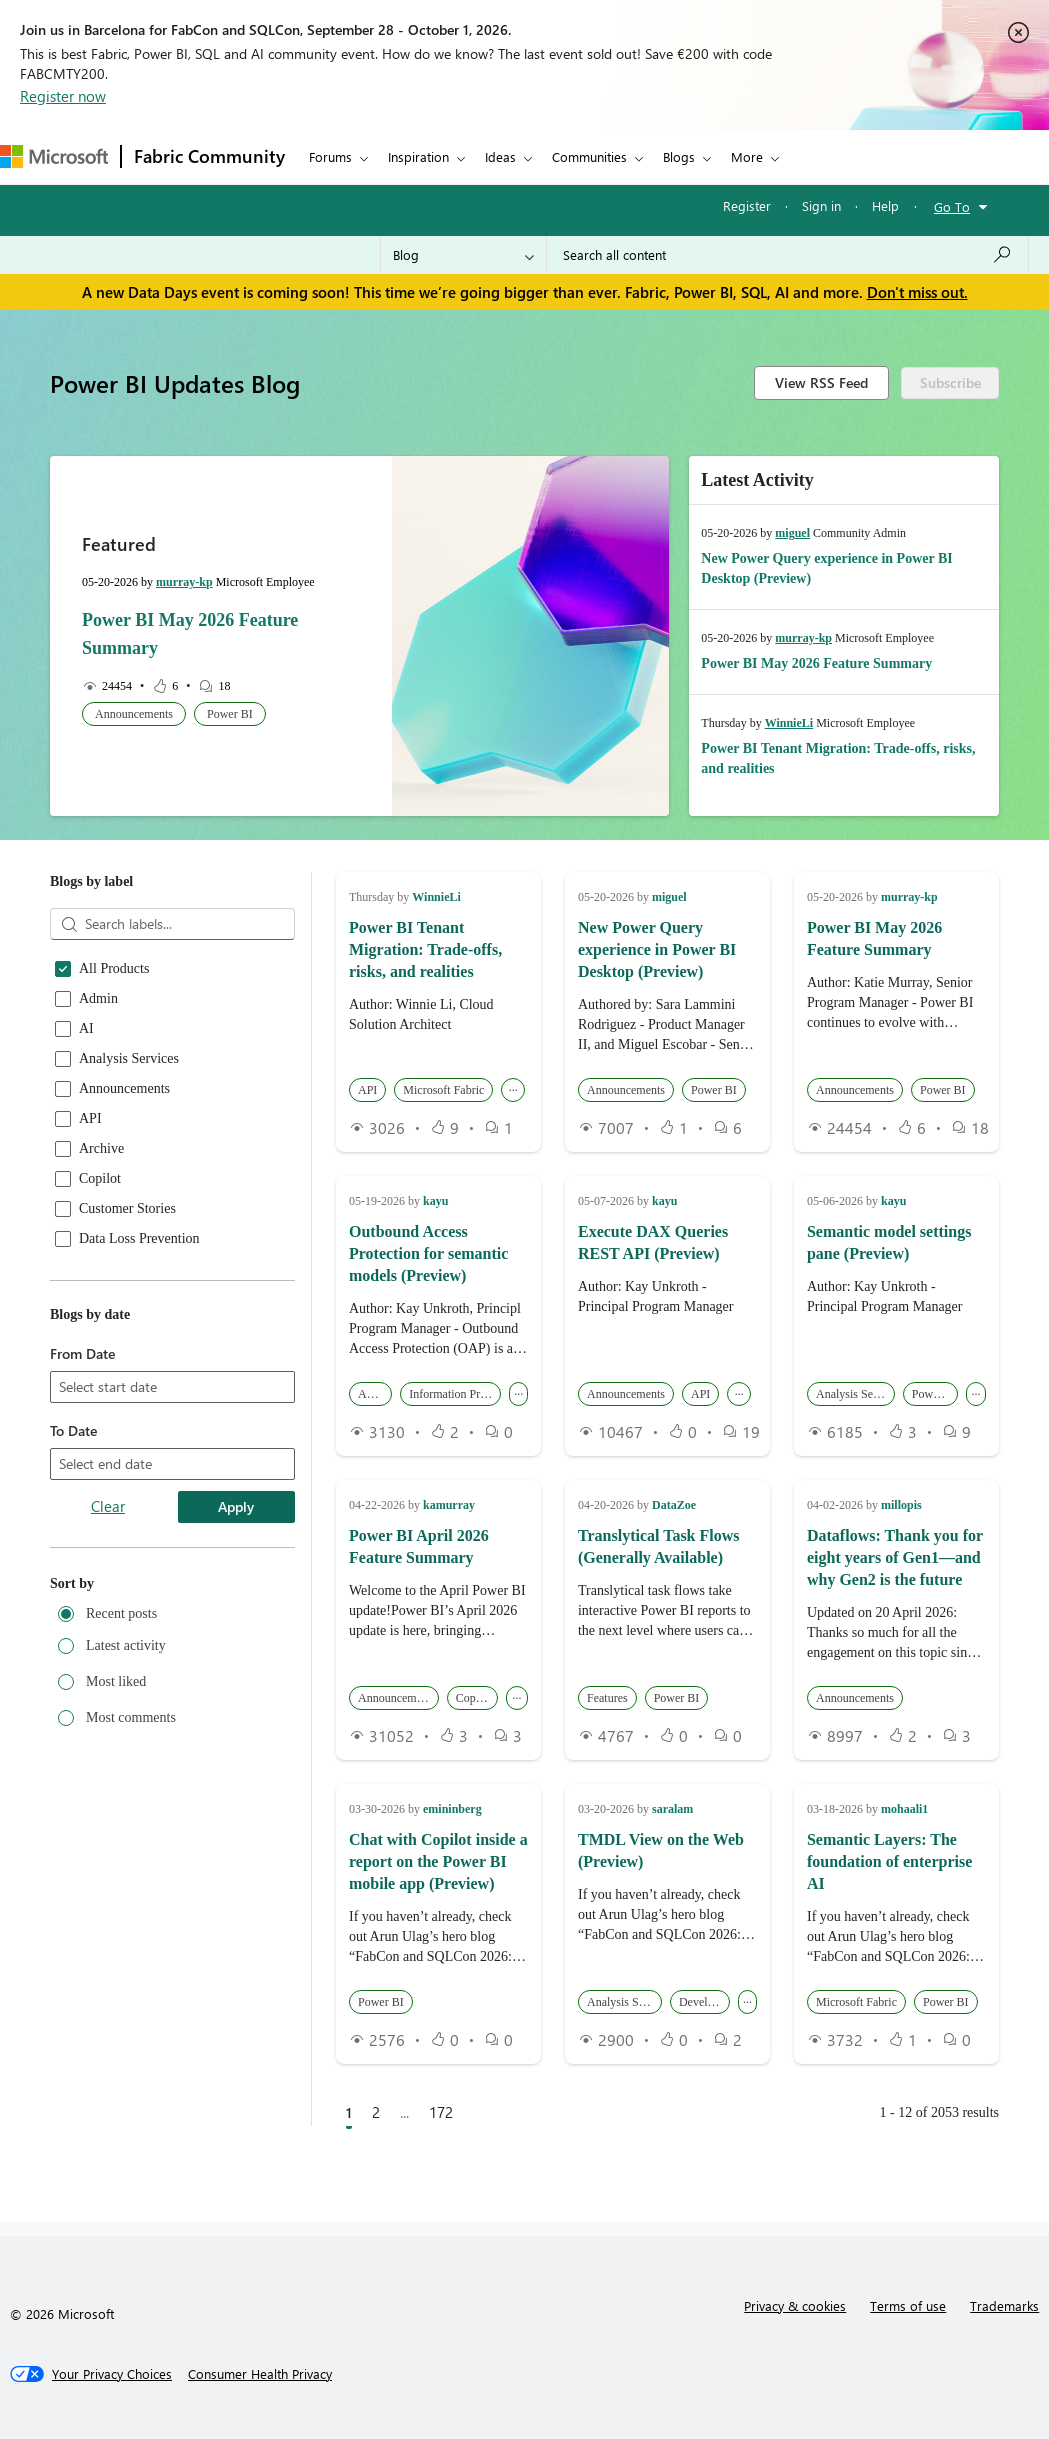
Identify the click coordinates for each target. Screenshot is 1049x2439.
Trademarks (1004, 2305)
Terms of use (908, 2305)
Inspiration (418, 156)
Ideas (500, 156)
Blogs (679, 156)
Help (885, 205)
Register (747, 205)
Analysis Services (129, 1059)
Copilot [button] (474, 1698)
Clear (108, 1506)
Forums (330, 156)
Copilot (100, 1179)
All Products (114, 969)
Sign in (821, 205)
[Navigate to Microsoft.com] (54, 156)
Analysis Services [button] (855, 1394)
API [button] (367, 1090)
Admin (98, 999)
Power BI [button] (230, 714)
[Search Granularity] (463, 255)
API (90, 1119)
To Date (73, 1430)
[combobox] (787, 255)
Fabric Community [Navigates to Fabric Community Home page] (209, 156)
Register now (63, 96)
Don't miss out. (917, 292)
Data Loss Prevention (139, 1239)
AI (86, 1029)
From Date (82, 1353)
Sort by (72, 1583)
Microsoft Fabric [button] (443, 1090)
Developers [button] (704, 2002)
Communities (589, 156)
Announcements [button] (134, 714)
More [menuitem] (747, 156)
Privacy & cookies (795, 2305)
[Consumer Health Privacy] (260, 2374)
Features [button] (607, 1698)
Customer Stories (127, 1209)
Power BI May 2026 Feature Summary (816, 663)
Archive (101, 1149)
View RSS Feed (821, 382)
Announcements (124, 1089)
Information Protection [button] (455, 1394)
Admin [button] (374, 1394)
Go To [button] (952, 206)
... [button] (513, 1087)
